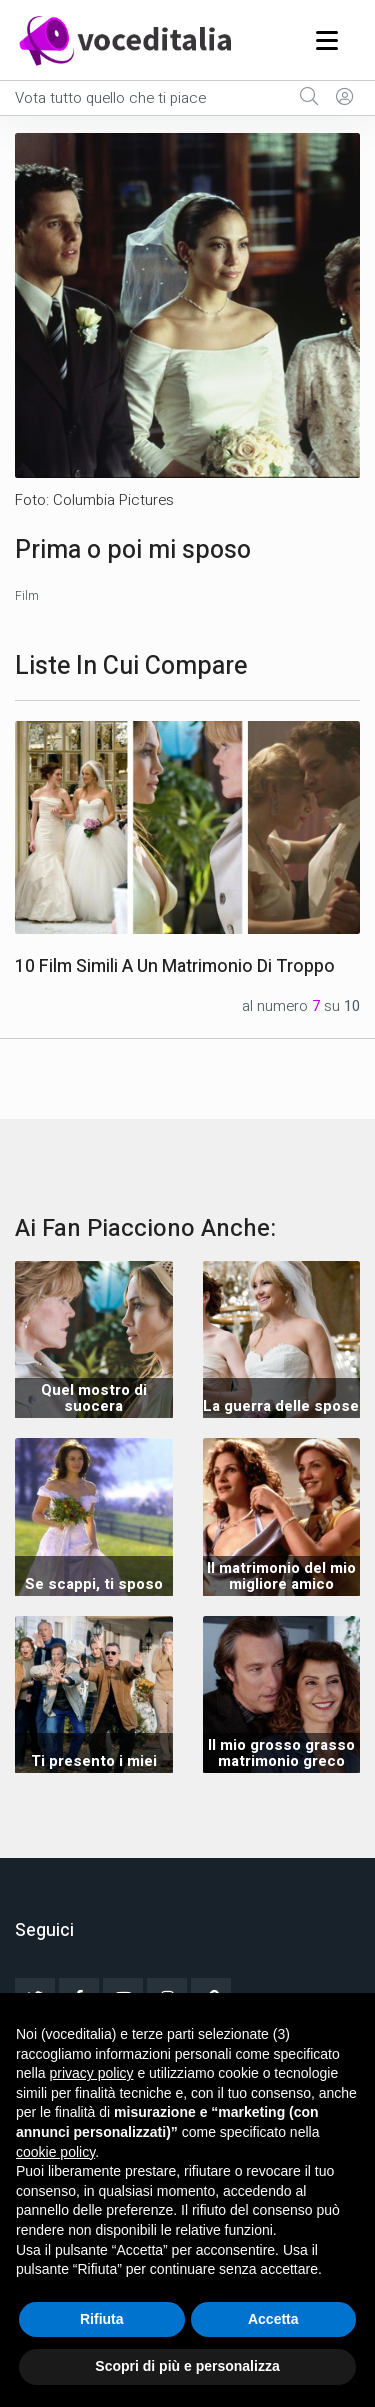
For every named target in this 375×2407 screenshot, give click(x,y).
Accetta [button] (273, 2319)
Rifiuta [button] (102, 2319)
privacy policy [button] (91, 2073)
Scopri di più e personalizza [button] (187, 2366)
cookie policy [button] (55, 2152)
